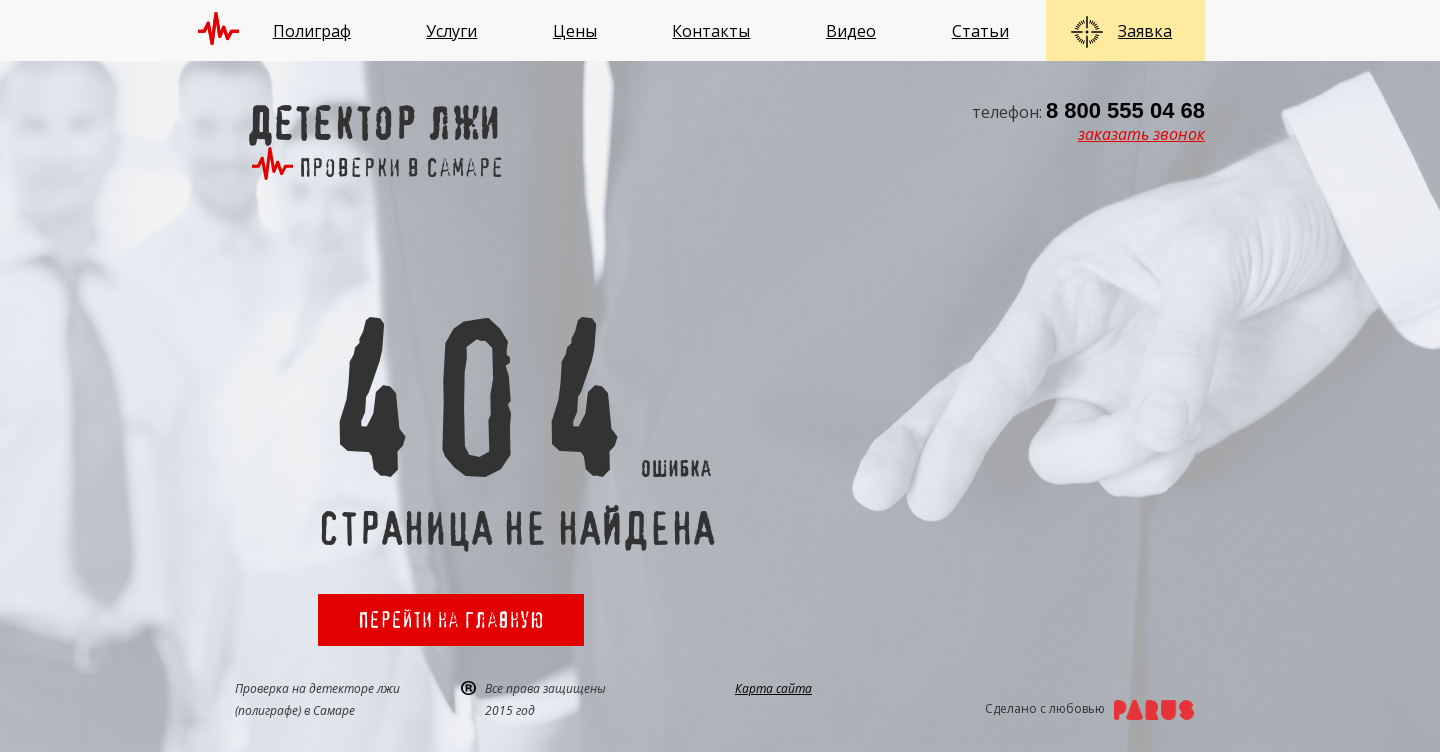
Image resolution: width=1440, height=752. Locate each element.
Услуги (451, 31)
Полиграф (312, 31)
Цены (575, 31)
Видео (851, 31)
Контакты (711, 31)
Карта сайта (773, 688)
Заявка (1145, 31)
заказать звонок (1141, 134)
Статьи (980, 31)
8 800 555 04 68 (1125, 110)
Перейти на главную (451, 619)
